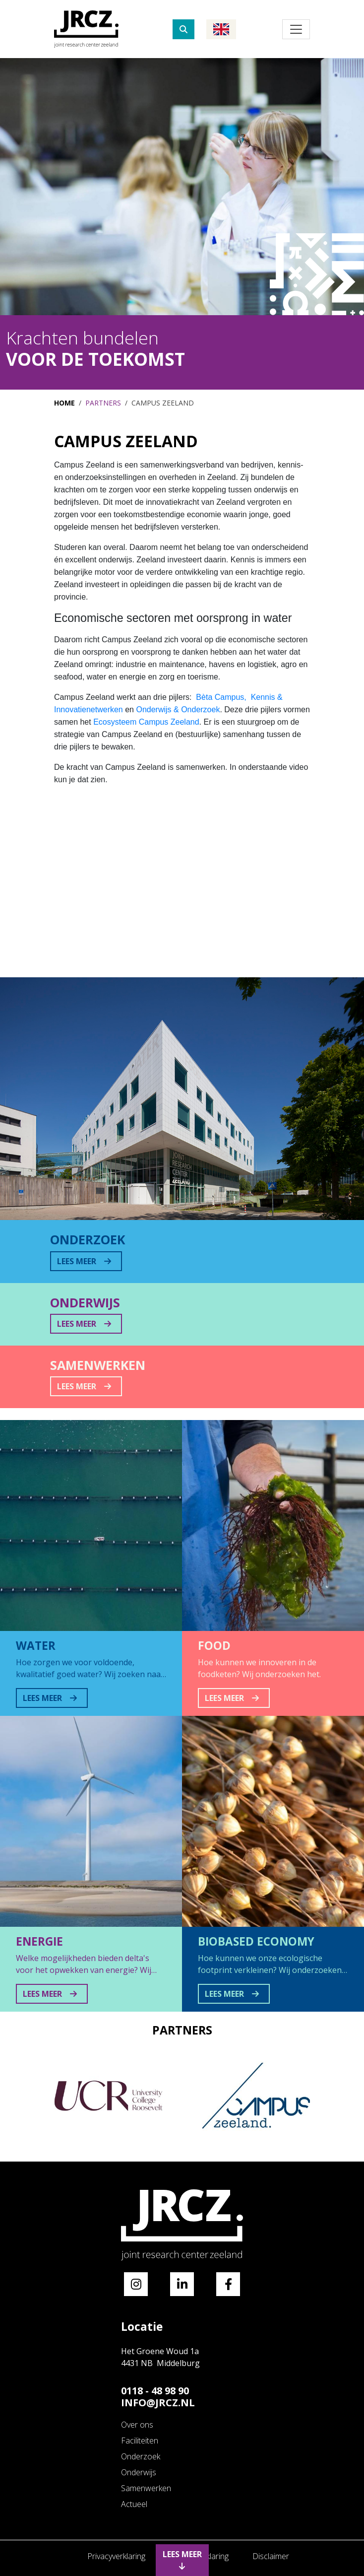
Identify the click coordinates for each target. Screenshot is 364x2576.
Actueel (134, 2504)
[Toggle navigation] (296, 29)
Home (64, 402)
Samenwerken (146, 2488)
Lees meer (182, 2559)
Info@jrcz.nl (158, 2402)
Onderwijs (138, 2472)
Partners (103, 402)
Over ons (137, 2424)
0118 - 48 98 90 (155, 2390)
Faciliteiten (139, 2440)
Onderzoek (140, 2456)
